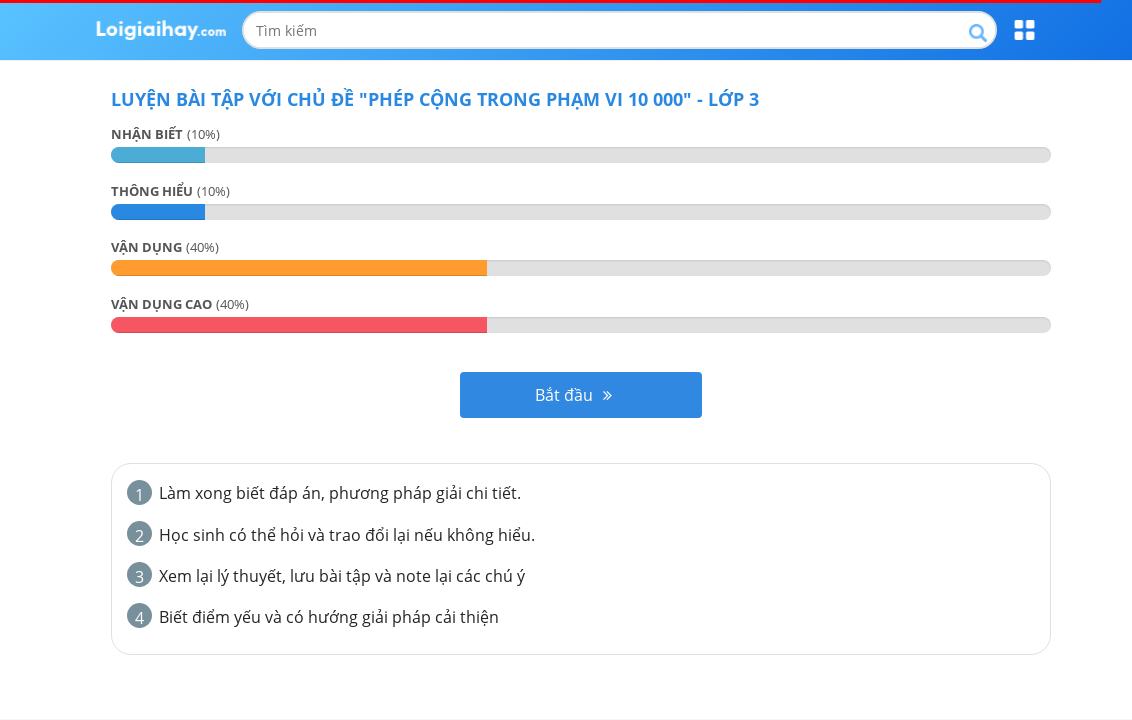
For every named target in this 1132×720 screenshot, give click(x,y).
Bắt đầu (573, 395)
